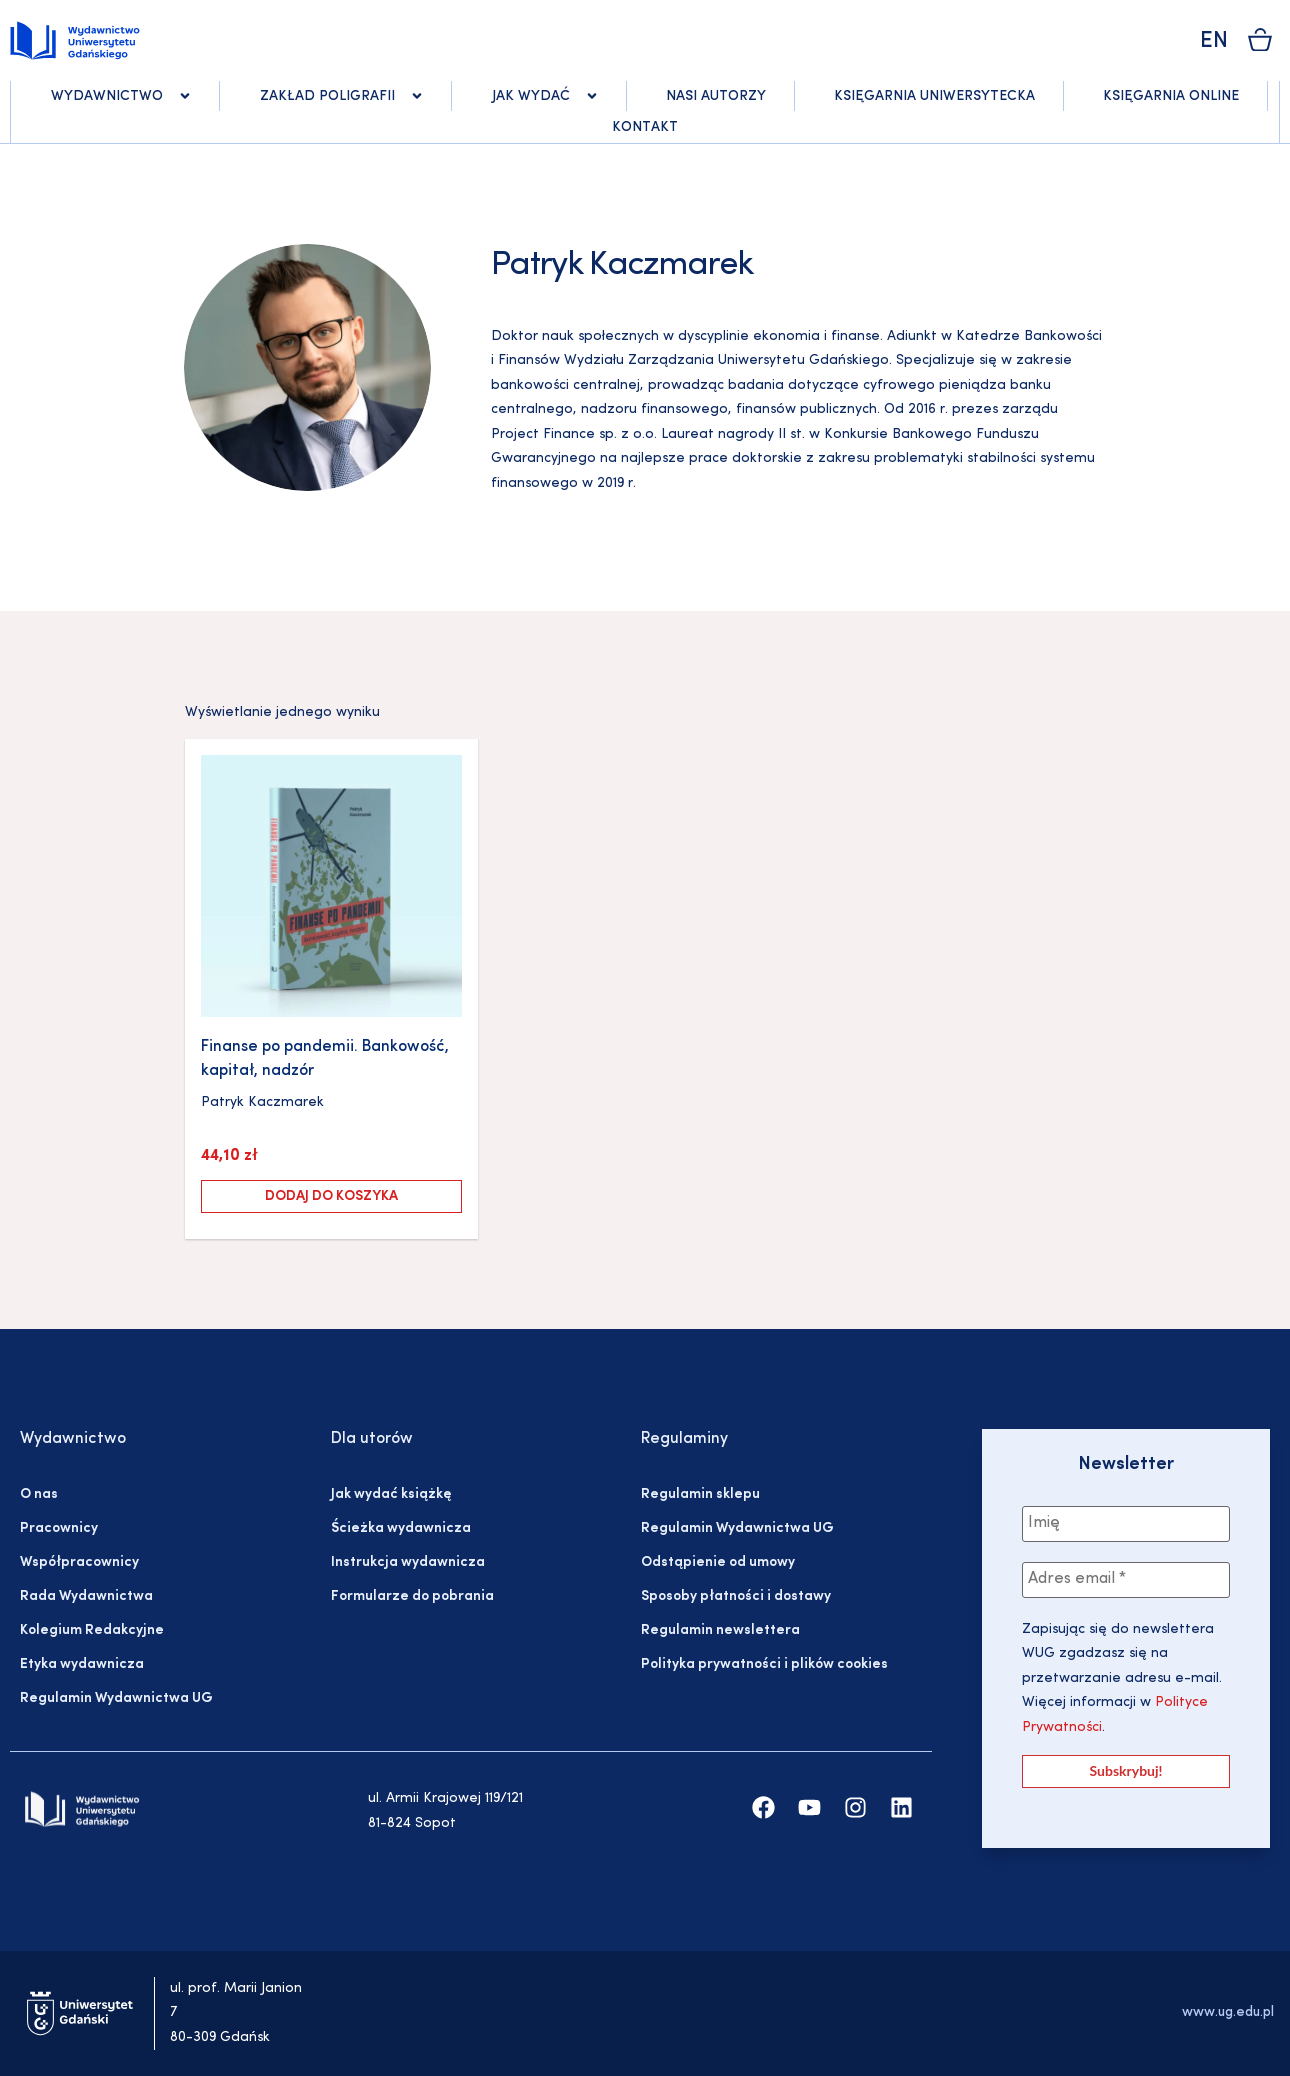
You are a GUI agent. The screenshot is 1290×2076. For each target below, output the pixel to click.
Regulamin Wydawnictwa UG (116, 1698)
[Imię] (1126, 1524)
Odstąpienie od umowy (718, 1562)
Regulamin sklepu (700, 1494)
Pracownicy (59, 1528)
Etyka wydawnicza (82, 1664)
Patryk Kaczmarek (262, 1102)
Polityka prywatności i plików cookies (764, 1664)
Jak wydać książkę (391, 1494)
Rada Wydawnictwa (86, 1596)
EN (1214, 41)
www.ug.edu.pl (1228, 2012)
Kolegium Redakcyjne (92, 1630)
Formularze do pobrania (412, 1596)
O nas (39, 1494)
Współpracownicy (79, 1562)
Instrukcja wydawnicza (408, 1562)
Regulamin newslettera (720, 1630)
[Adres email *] (1126, 1580)
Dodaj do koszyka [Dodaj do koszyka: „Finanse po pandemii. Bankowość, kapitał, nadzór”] (331, 1196)
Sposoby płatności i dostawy (736, 1596)
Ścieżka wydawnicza (401, 1528)
